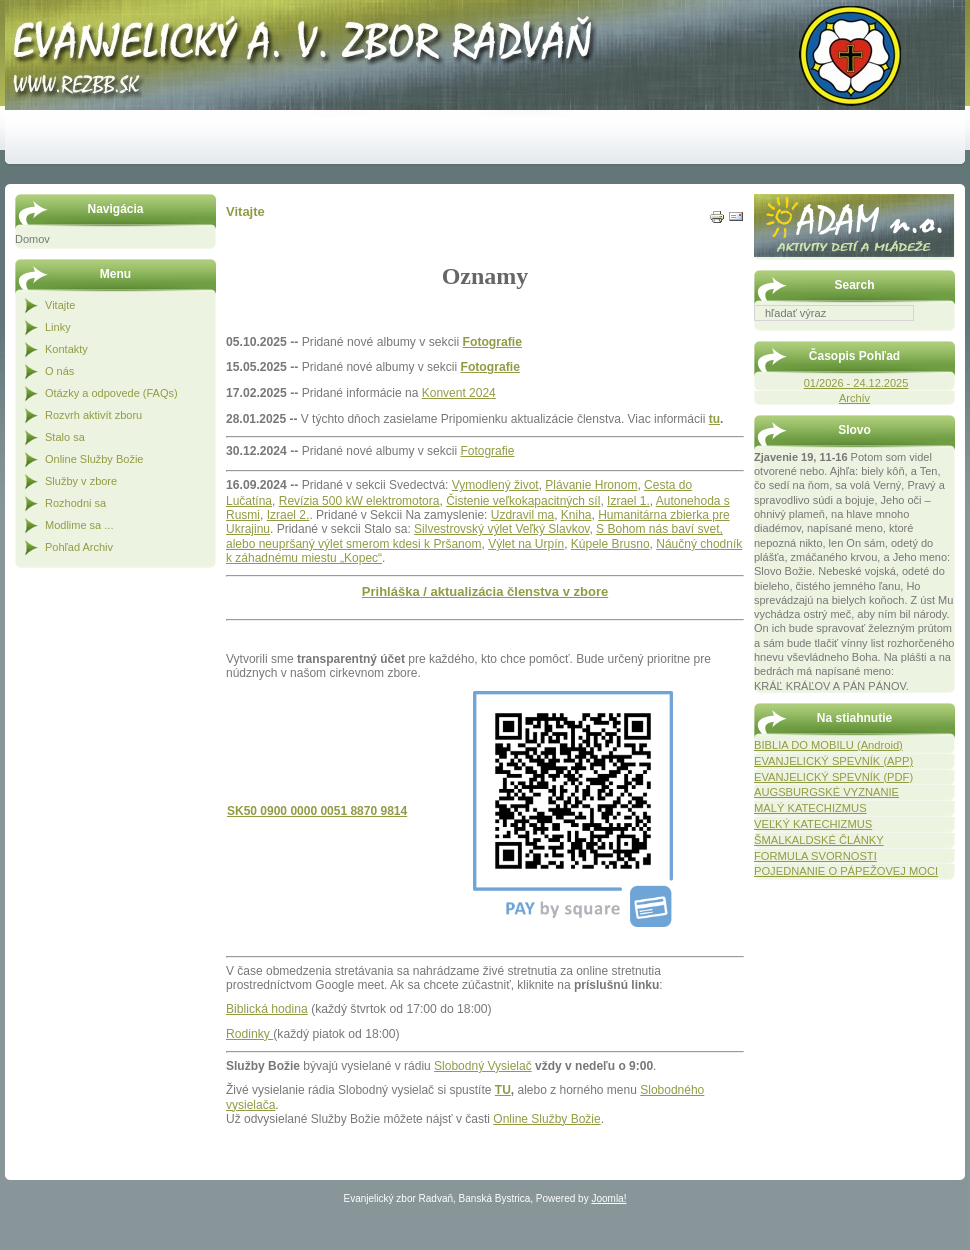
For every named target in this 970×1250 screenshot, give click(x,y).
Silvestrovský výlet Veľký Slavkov (501, 529)
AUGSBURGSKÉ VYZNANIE (826, 792)
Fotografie (492, 342)
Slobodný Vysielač (483, 1066)
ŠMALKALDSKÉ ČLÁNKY (819, 840)
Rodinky (249, 1034)
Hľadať (945, 335)
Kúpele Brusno (610, 544)
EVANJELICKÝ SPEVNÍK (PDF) (833, 777)
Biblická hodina (267, 1009)
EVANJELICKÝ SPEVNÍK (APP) (833, 761)
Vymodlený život (495, 485)
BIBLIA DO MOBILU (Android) (828, 745)
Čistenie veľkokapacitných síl (523, 501)
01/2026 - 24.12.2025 (856, 383)
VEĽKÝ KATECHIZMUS (813, 824)
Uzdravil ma (522, 515)
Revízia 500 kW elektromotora (359, 501)
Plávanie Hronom (591, 485)
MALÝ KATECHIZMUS (810, 808)
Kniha (576, 515)
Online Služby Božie (546, 1119)
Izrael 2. (288, 515)
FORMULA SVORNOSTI (815, 856)
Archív (854, 398)
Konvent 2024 (459, 393)
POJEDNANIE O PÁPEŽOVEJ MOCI (846, 871)
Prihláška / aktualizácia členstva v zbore (485, 591)
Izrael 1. (628, 501)
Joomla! (608, 1198)
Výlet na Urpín (526, 544)
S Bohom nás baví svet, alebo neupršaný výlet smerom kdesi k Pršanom (474, 536)
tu (714, 419)
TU (503, 1090)
